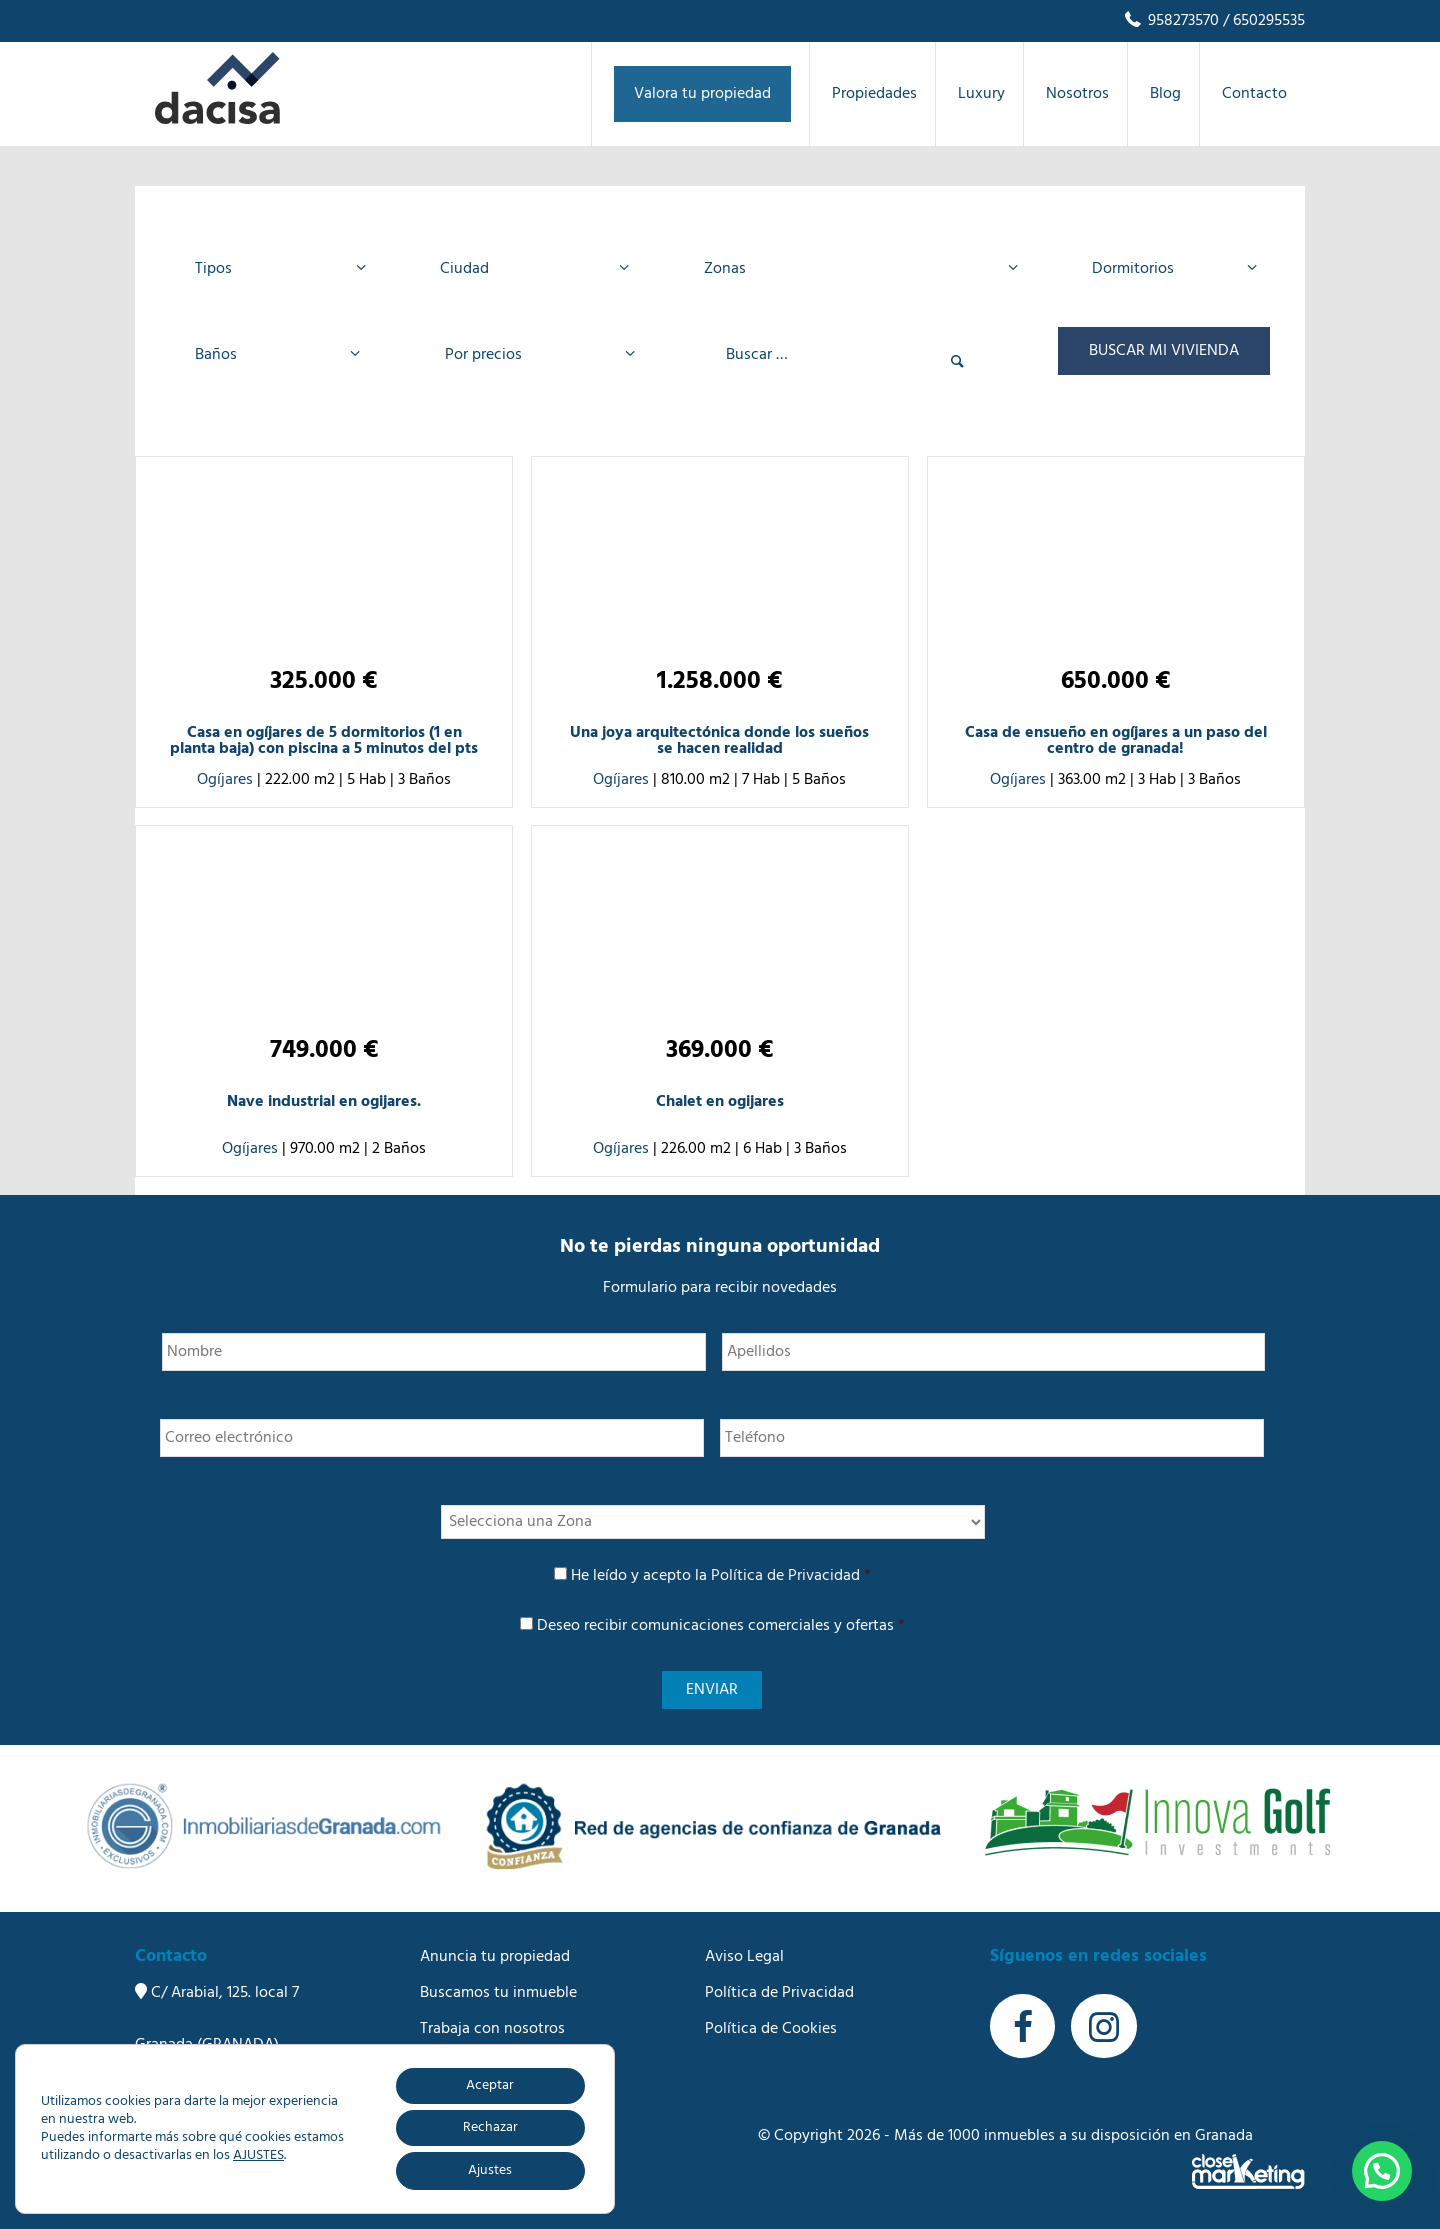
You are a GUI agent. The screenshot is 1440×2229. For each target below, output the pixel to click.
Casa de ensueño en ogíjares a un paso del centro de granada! (1116, 741)
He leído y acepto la (721, 1576)
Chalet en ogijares (720, 1102)
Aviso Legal (744, 1957)
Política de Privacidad (785, 1576)
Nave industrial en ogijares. (324, 1102)
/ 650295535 (1262, 21)
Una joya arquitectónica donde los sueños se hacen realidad (719, 741)
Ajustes (490, 2170)
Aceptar (490, 2085)
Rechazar (490, 2127)
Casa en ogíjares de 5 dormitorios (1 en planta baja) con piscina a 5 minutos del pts (324, 741)
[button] (1382, 2171)
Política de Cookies (771, 2029)
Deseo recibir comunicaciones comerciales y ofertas (721, 1626)
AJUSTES (258, 2156)
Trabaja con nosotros (492, 2029)
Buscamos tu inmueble (498, 1993)
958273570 (1170, 21)
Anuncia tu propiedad (495, 1957)
